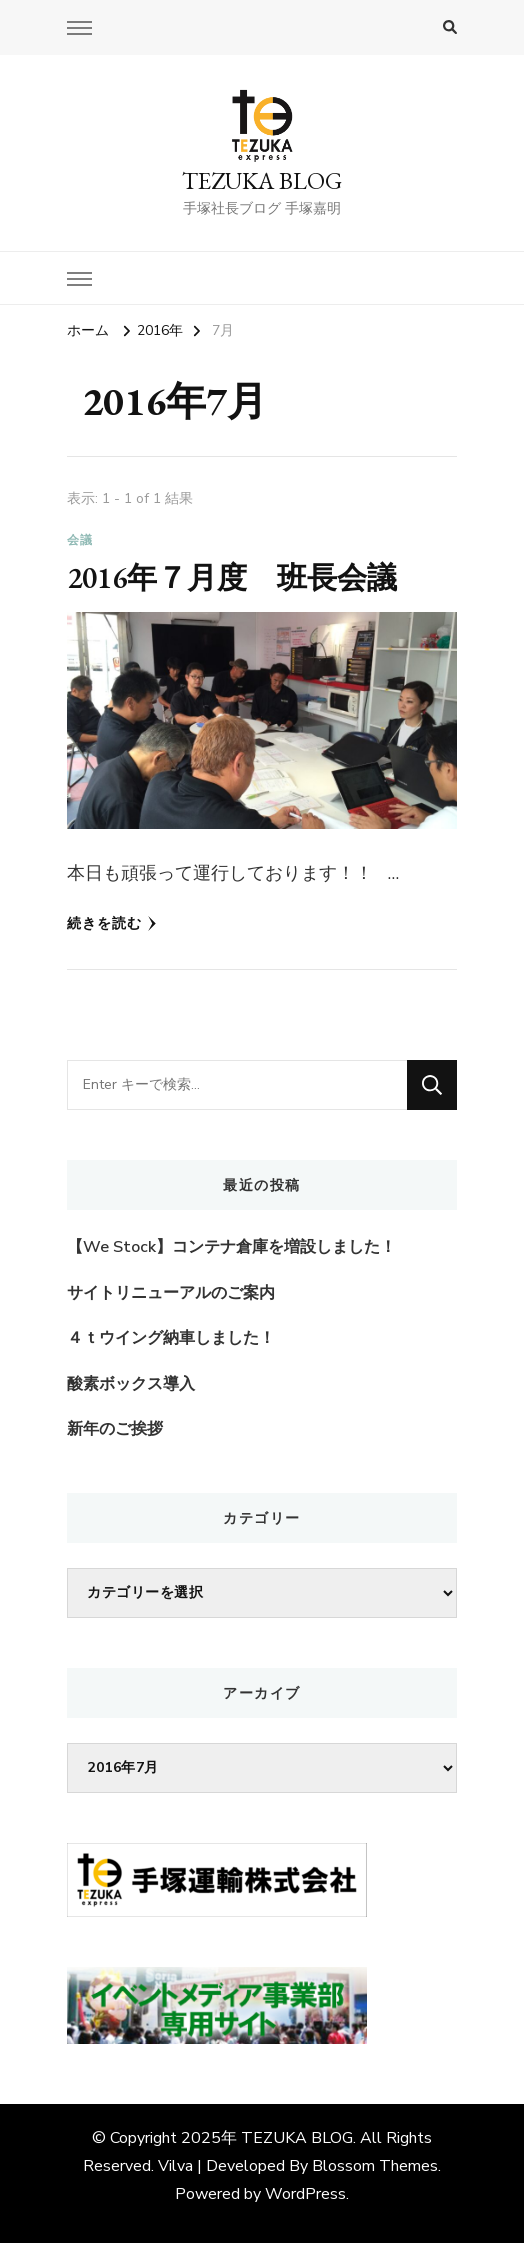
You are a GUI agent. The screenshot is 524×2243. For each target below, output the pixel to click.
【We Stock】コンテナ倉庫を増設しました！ (231, 1247)
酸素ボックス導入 (131, 1384)
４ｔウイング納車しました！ (171, 1338)
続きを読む (112, 923)
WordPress (305, 2194)
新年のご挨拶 (115, 1429)
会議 (80, 540)
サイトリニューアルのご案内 (171, 1293)
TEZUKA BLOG (262, 180)
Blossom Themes (375, 2166)
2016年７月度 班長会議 (232, 577)
